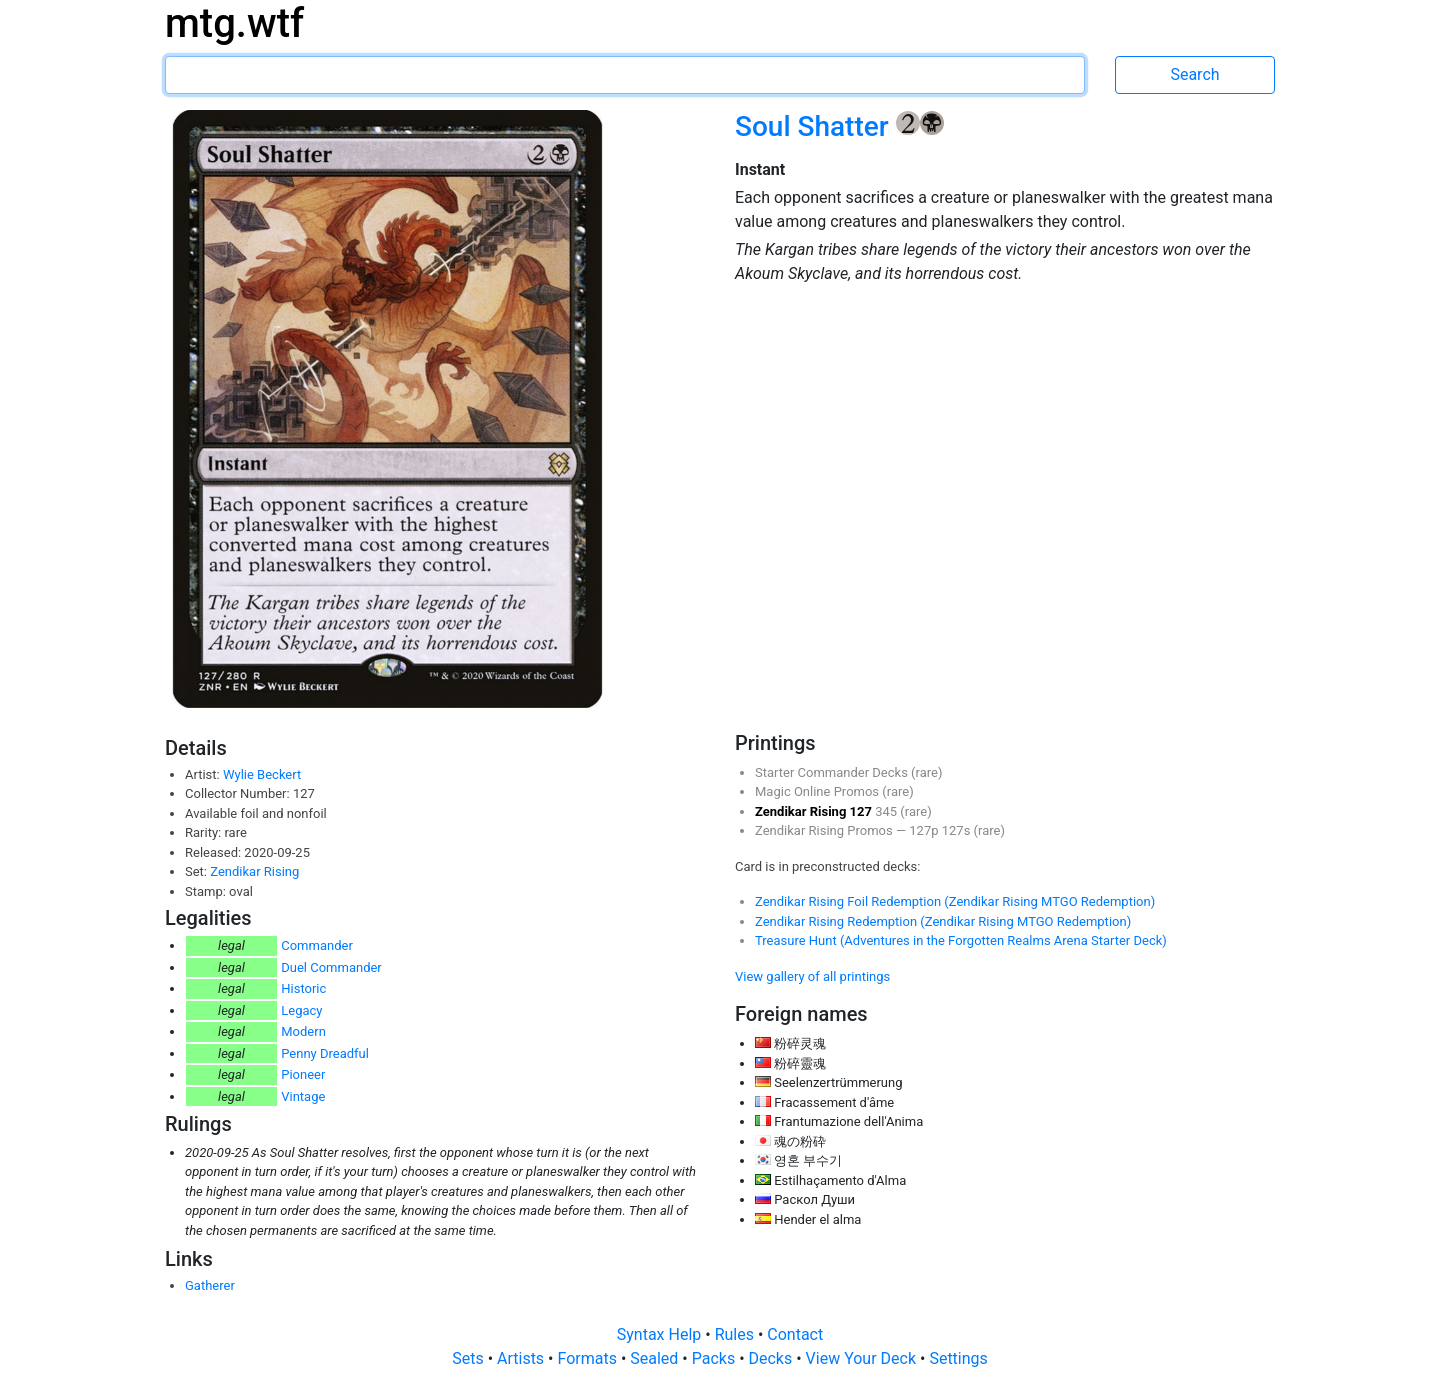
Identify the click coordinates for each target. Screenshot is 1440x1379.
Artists (522, 1358)
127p (925, 830)
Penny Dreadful (325, 1053)
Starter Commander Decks (833, 772)
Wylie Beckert (262, 774)
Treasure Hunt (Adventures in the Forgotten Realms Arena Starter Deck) (961, 940)
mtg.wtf (234, 23)
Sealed (656, 1358)
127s (958, 830)
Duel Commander (331, 967)
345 (887, 811)
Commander (317, 945)
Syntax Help (661, 1334)
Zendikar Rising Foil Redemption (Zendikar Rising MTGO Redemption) (955, 901)
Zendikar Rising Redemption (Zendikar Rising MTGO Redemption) (943, 921)
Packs (715, 1358)
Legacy (301, 1010)
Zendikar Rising (254, 871)
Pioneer (303, 1074)
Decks (773, 1358)
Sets (469, 1358)
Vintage (303, 1096)
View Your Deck (863, 1358)
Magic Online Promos (818, 791)
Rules (736, 1334)
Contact (795, 1334)
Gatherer (210, 1285)
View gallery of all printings (812, 976)
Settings (958, 1358)
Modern (303, 1031)
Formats (588, 1358)
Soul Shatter (815, 126)
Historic (303, 988)
